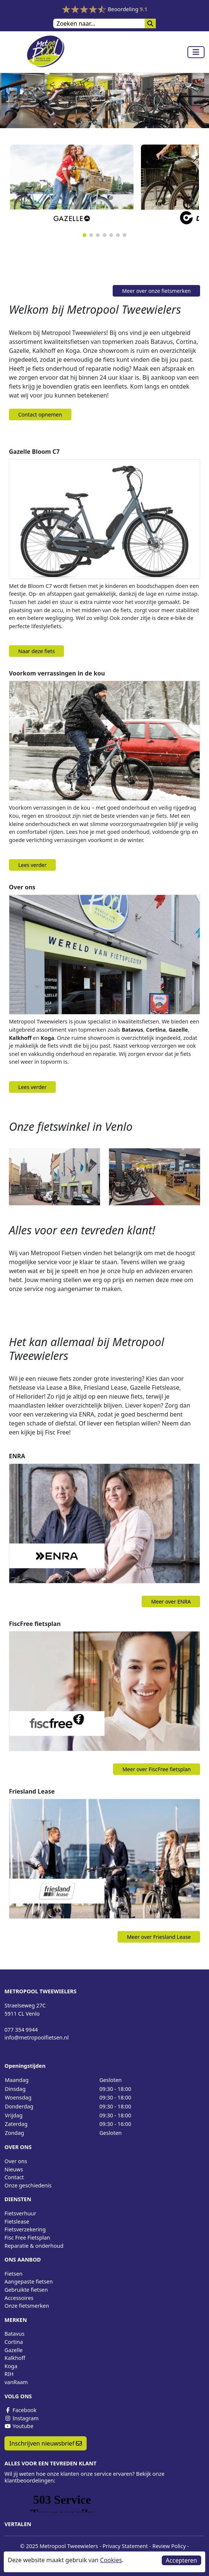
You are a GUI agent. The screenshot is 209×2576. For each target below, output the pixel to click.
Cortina (13, 2341)
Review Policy (169, 2546)
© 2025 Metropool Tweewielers (59, 2546)
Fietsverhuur (20, 2213)
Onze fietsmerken (26, 2305)
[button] (84, 235)
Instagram (21, 2418)
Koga (10, 2366)
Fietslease (16, 2221)
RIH (9, 2373)
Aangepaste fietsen (28, 2281)
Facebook (20, 2410)
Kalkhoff (14, 2357)
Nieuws (13, 2169)
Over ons (15, 2161)
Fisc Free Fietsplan (27, 2237)
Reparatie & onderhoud (34, 2245)
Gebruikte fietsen (26, 2289)
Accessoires (18, 2297)
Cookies (111, 2560)
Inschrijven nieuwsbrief (45, 2443)
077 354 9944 (21, 2029)
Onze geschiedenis (28, 2185)
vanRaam (16, 2382)
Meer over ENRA (171, 1601)
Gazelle (13, 2350)
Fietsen (13, 2273)
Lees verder (32, 864)
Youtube (18, 2426)
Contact (14, 2177)
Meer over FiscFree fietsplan (156, 1769)
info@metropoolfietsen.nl (36, 2037)
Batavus (14, 2333)
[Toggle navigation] (196, 52)
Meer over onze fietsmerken (156, 290)
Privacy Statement (125, 2546)
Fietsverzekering (25, 2229)
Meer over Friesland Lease (159, 1936)
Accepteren (181, 2560)
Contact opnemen (40, 414)
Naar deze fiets (36, 651)
